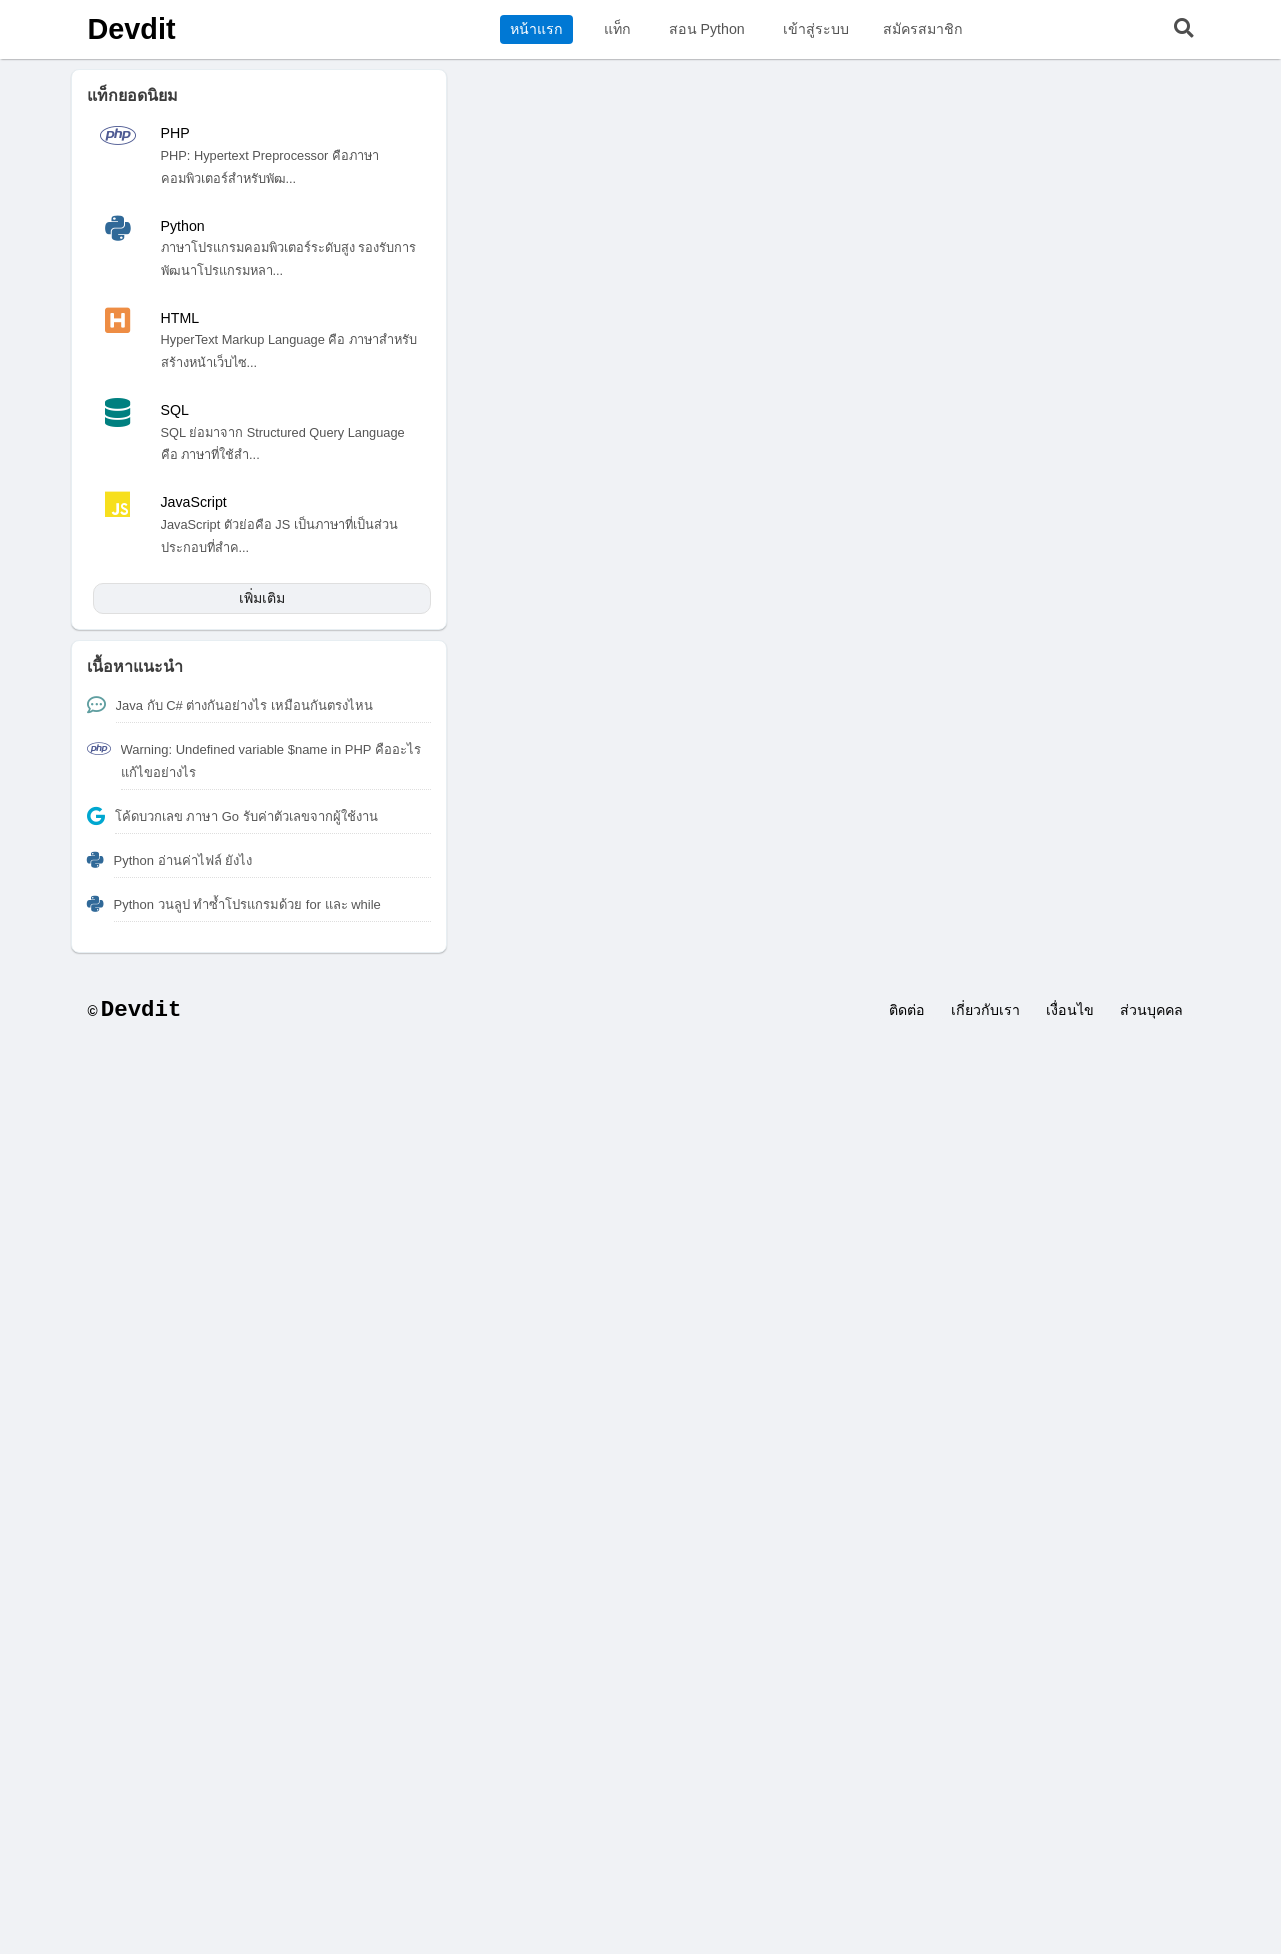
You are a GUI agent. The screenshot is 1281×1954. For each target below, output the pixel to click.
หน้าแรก (536, 29)
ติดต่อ (907, 1010)
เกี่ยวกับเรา (985, 1010)
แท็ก (617, 29)
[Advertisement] (641, 1195)
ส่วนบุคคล (1151, 1010)
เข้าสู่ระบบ (816, 29)
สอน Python (707, 29)
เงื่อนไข (1070, 1010)
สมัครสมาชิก (923, 29)
